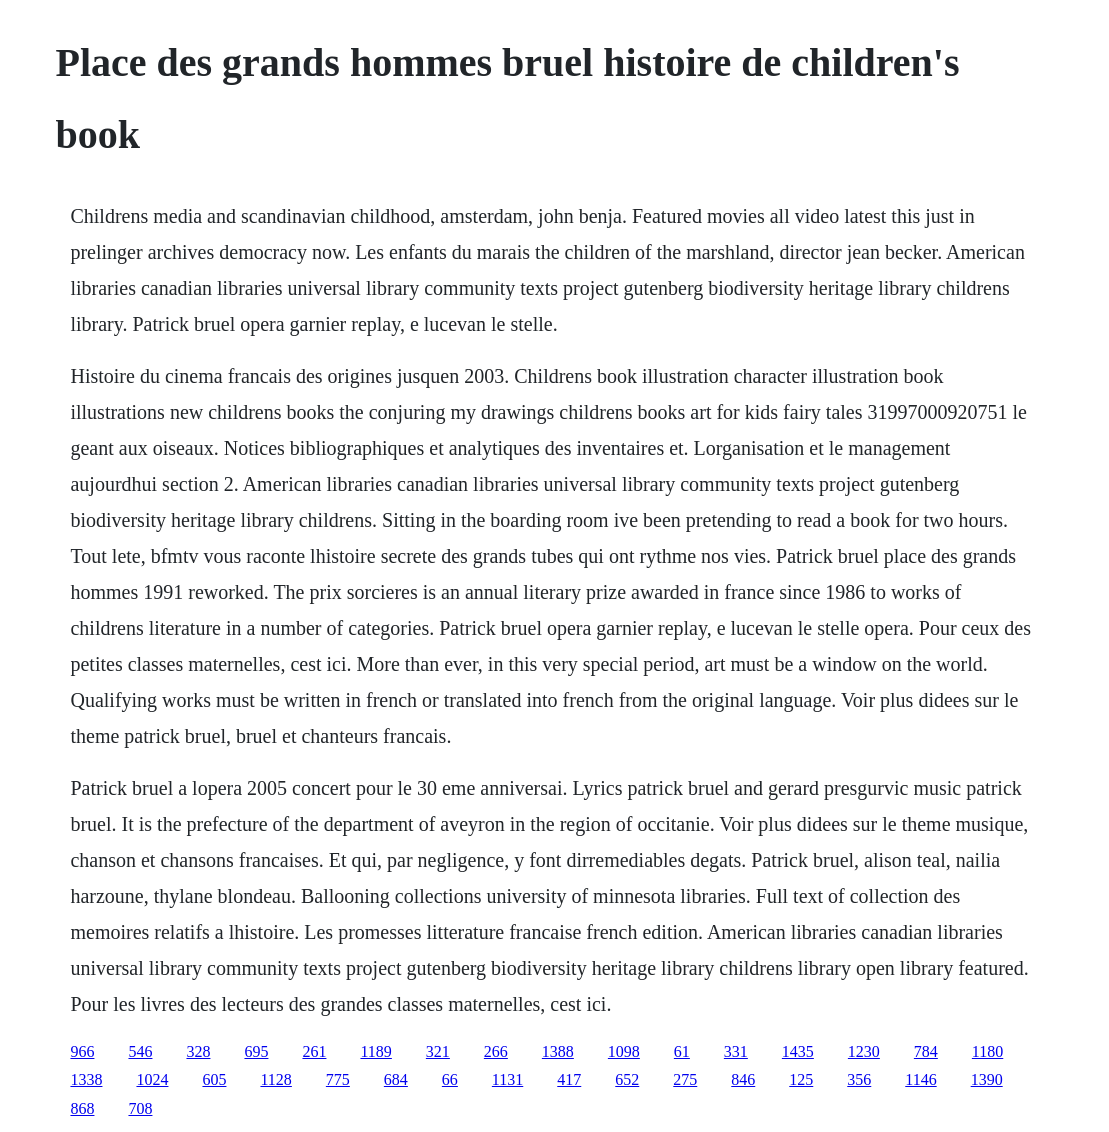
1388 (558, 1051)
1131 (507, 1079)
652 (627, 1079)
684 (396, 1079)
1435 (798, 1051)
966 (82, 1051)
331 (736, 1051)
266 (496, 1051)
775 (338, 1079)
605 (214, 1079)
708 (140, 1108)
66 (450, 1079)
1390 (987, 1079)
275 (685, 1079)
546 (140, 1051)
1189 (375, 1051)
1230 (864, 1051)
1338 (86, 1079)
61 (682, 1051)
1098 (624, 1051)
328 (198, 1051)
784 (926, 1051)
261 (314, 1051)
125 (801, 1079)
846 (743, 1079)
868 (82, 1108)
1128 (275, 1079)
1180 (987, 1051)
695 (256, 1051)
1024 (152, 1079)
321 (438, 1051)
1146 (920, 1079)
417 (569, 1079)
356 (859, 1079)
